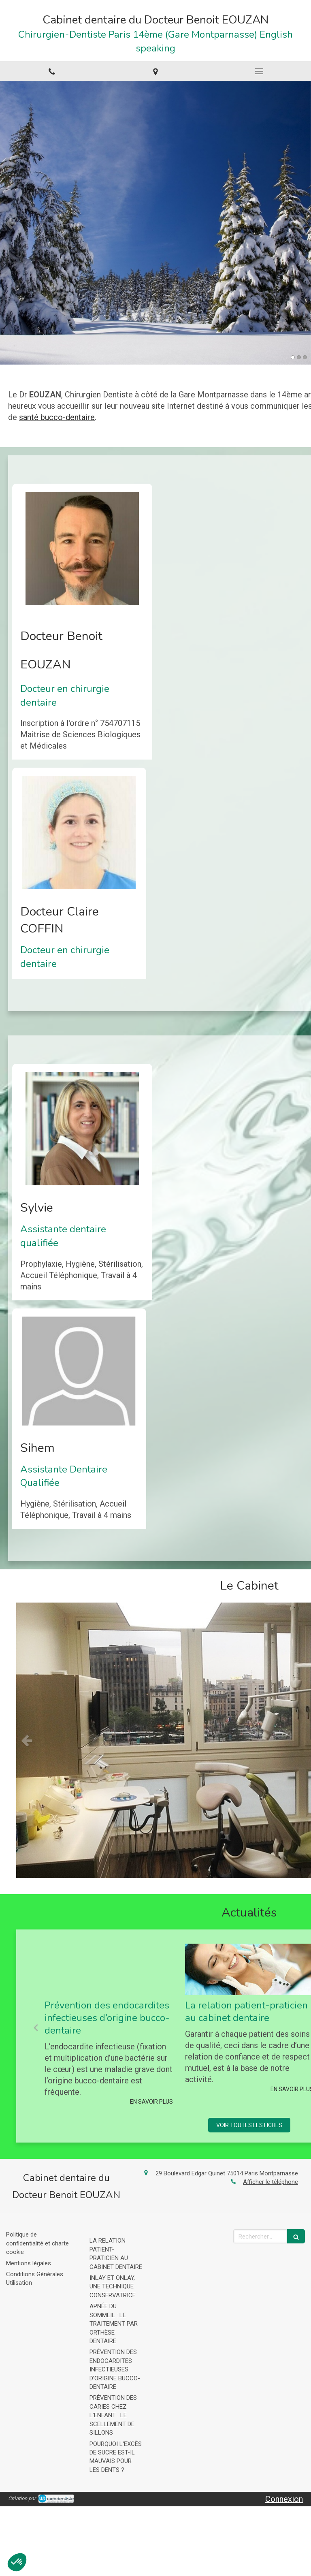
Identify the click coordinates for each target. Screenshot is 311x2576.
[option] (155, 223)
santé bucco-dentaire (57, 417)
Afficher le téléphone (270, 2181)
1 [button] (293, 357)
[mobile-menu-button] (259, 71)
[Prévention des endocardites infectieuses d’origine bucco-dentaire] (109, 1969)
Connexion (284, 2499)
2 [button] (299, 357)
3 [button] (305, 357)
